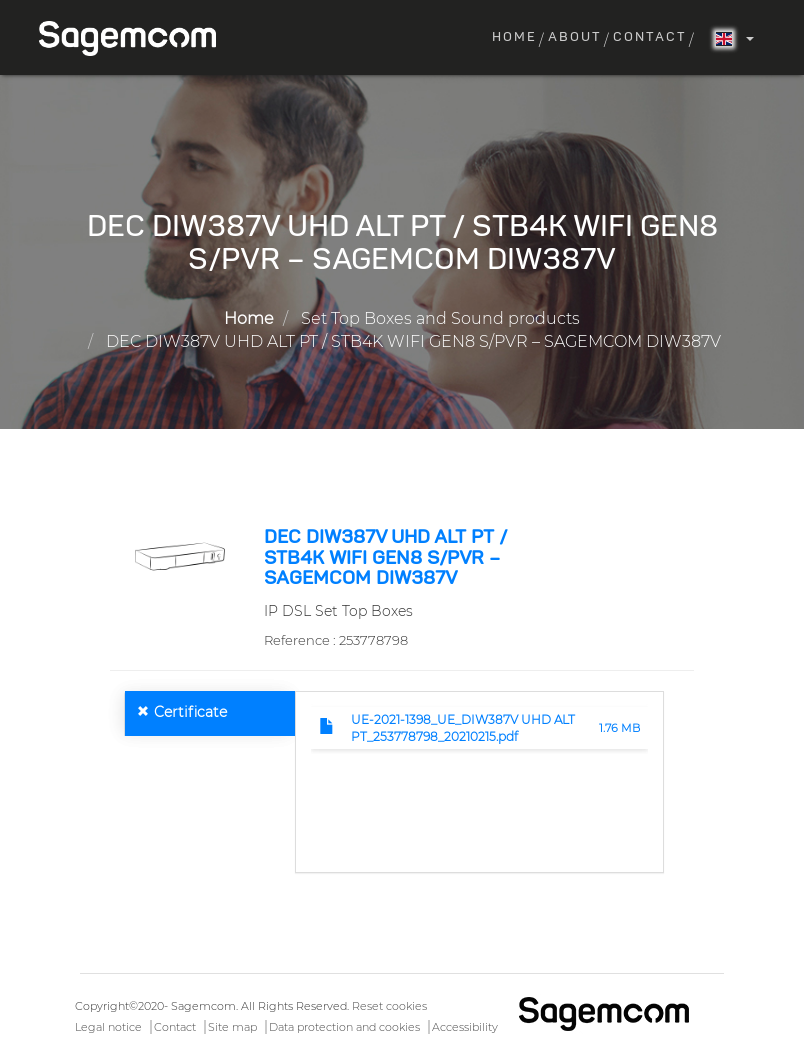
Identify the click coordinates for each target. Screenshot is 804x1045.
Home (514, 37)
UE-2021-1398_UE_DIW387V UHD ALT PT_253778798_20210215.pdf (463, 728)
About (575, 37)
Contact (650, 37)
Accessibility (465, 1027)
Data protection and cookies (344, 1027)
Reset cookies (389, 1006)
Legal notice (108, 1027)
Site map (232, 1027)
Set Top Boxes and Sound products (440, 318)
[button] (179, 555)
